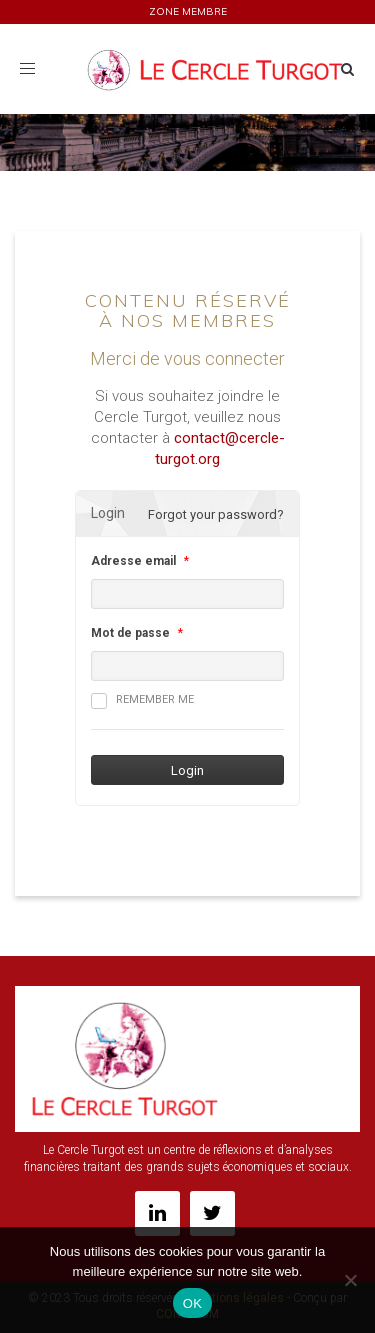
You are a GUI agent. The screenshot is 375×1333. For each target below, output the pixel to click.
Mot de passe (130, 633)
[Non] (350, 1280)
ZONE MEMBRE (188, 11)
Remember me (142, 701)
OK (192, 1303)
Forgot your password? (216, 514)
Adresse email (133, 561)
